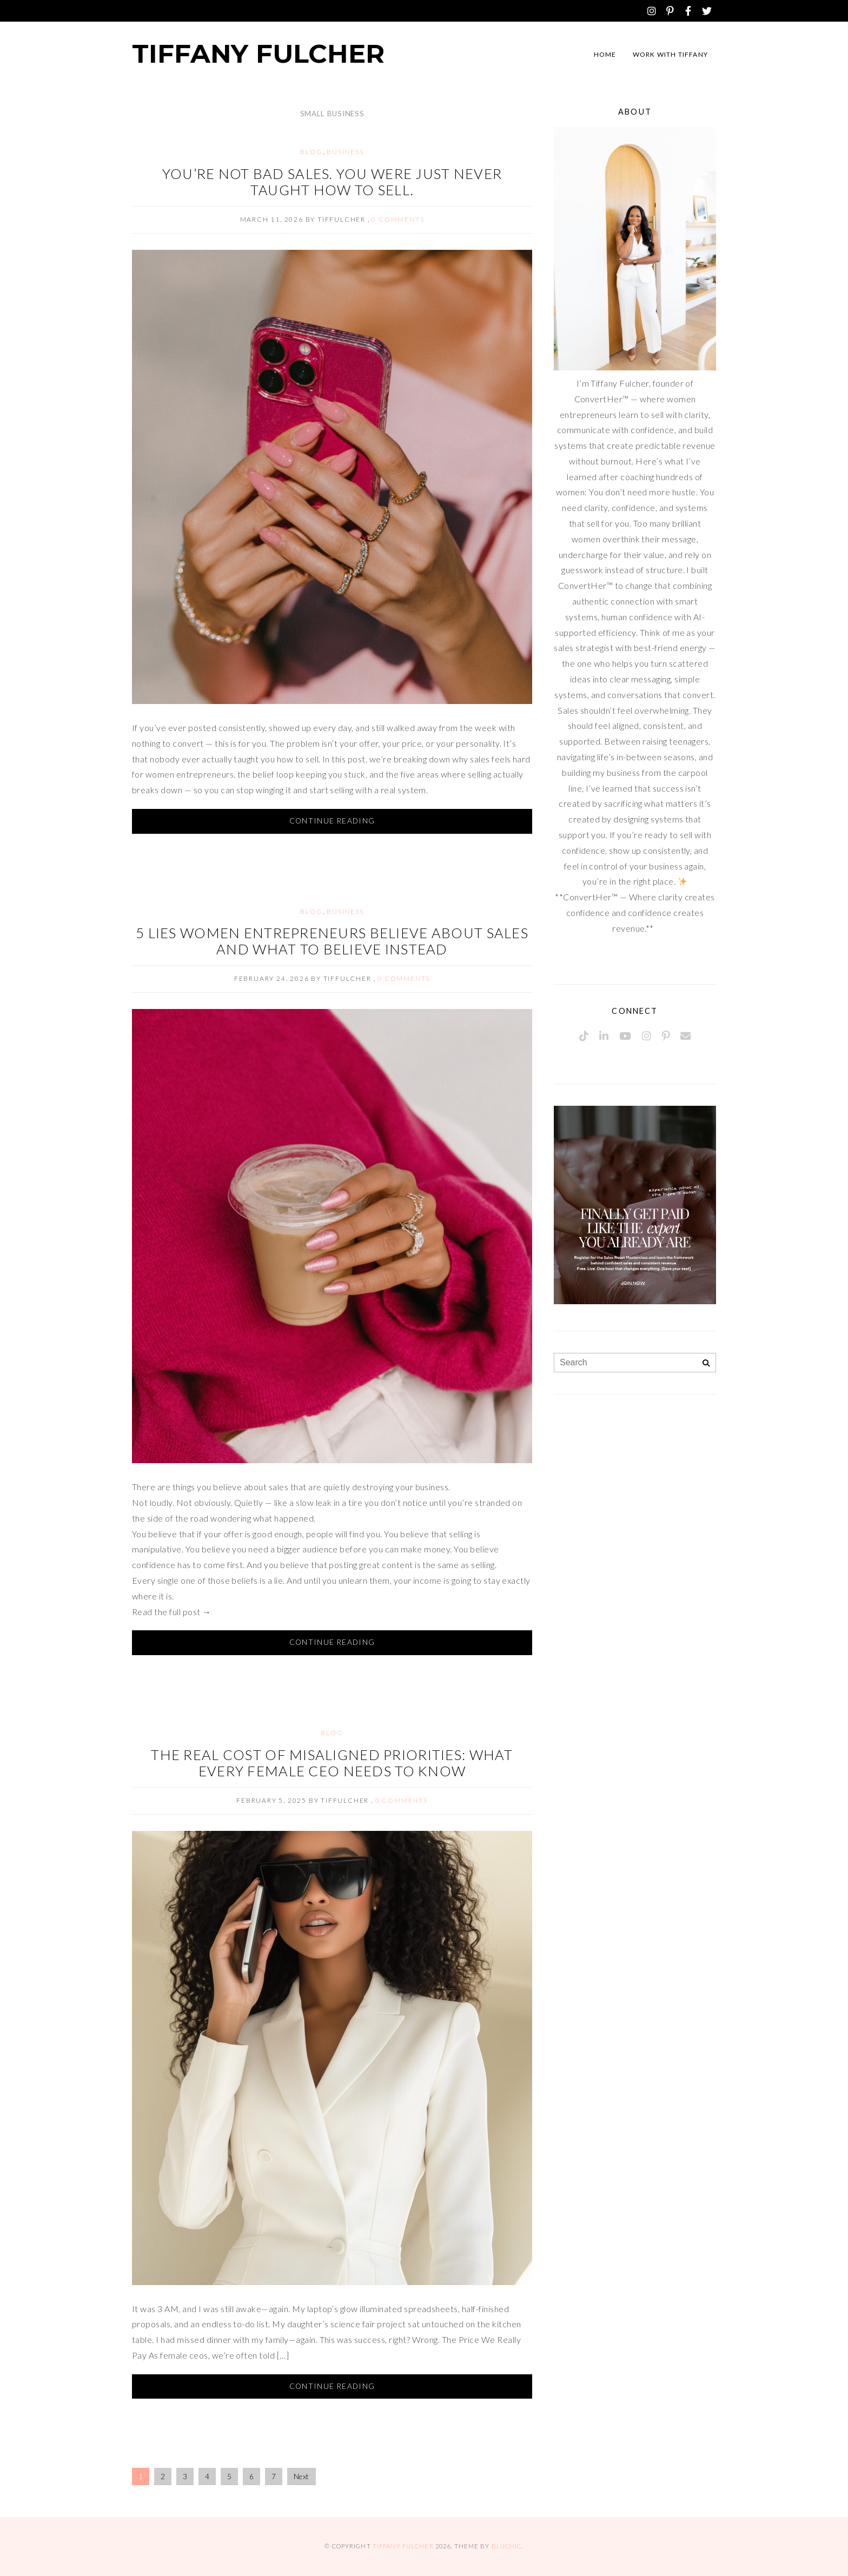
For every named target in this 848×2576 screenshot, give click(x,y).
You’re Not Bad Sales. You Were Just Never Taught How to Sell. (332, 181)
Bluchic (507, 2546)
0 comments (398, 219)
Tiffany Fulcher (258, 53)
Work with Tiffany (670, 54)
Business (345, 152)
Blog (311, 152)
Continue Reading (332, 820)
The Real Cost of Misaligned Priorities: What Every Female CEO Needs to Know (332, 1763)
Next (301, 2476)
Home (605, 54)
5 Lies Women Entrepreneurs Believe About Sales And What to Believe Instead (332, 941)
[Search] (706, 1363)
